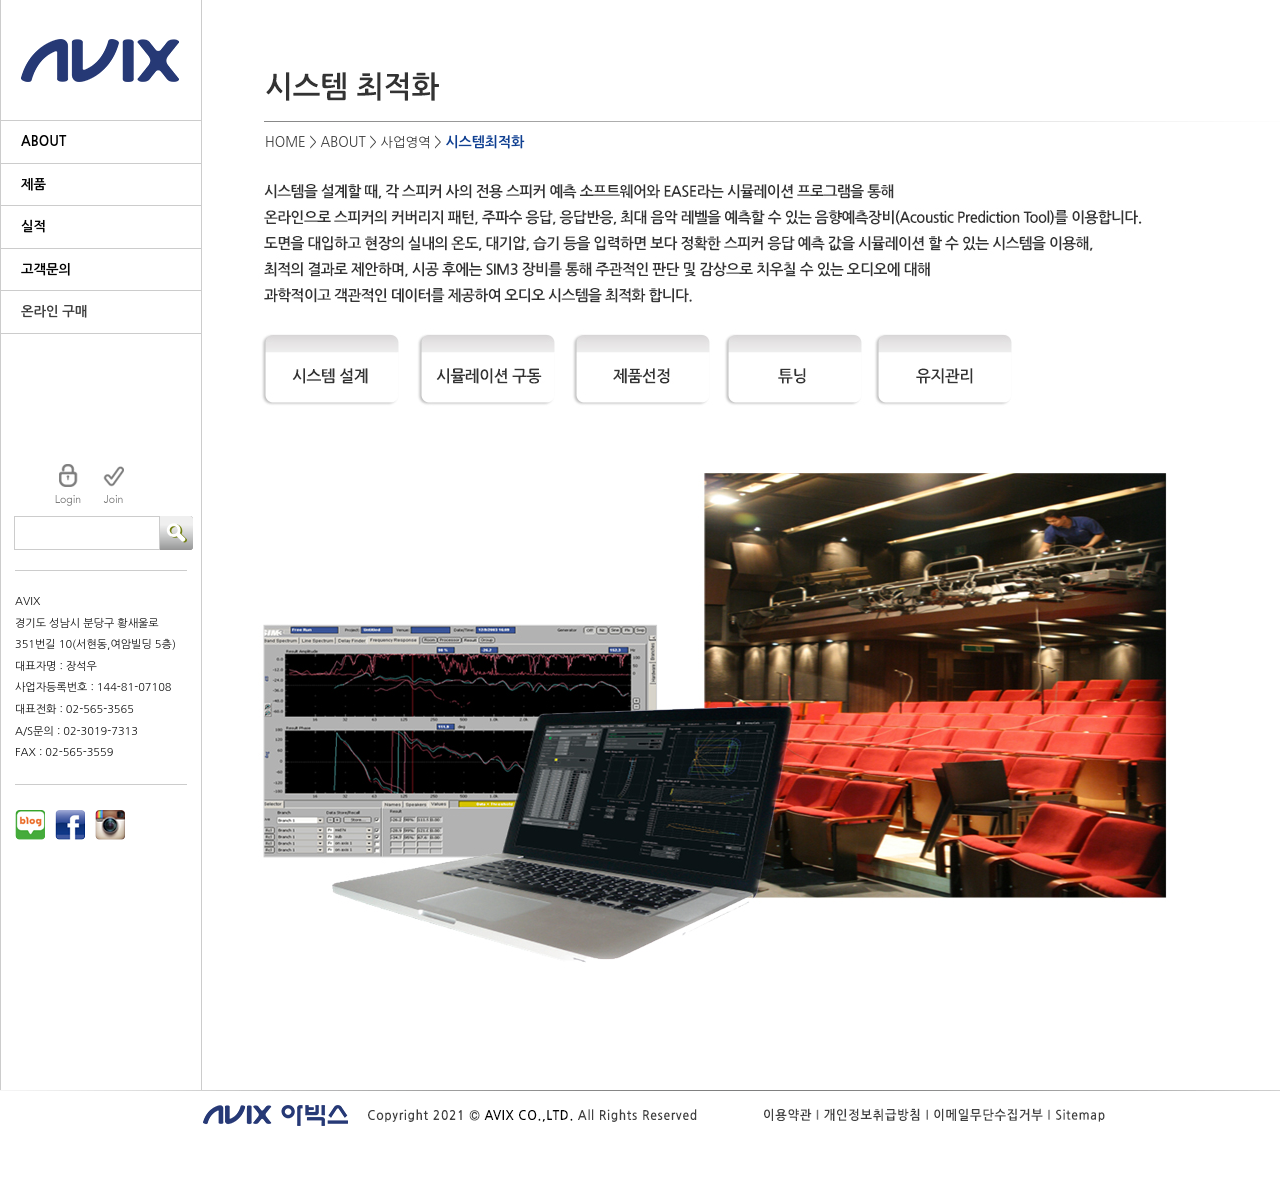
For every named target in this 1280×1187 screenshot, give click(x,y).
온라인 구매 (54, 311)
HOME (285, 142)
